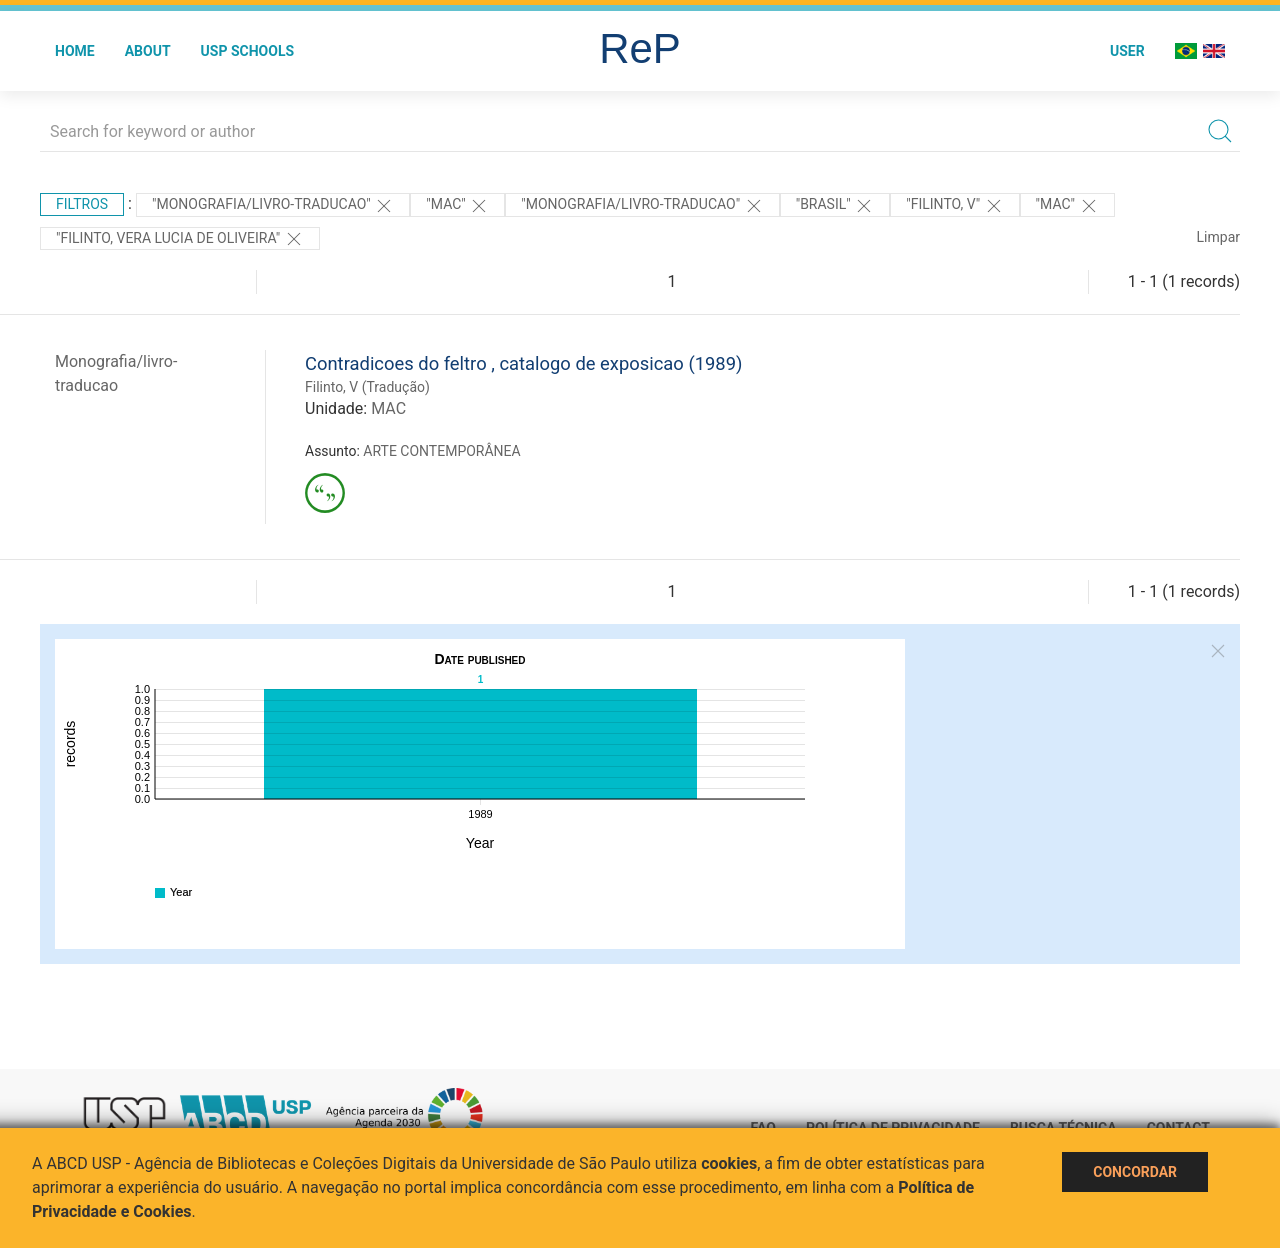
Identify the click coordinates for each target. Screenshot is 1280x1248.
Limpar (1218, 237)
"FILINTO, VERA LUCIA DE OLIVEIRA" (180, 239)
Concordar (1135, 1172)
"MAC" (457, 206)
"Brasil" (835, 206)
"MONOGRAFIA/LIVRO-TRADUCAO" (273, 206)
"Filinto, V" (954, 206)
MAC (388, 408)
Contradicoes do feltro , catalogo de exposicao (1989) (523, 363)
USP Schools (248, 51)
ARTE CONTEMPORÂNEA (441, 451)
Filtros (82, 204)
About (148, 51)
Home (75, 51)
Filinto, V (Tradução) (367, 387)
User (1127, 51)
